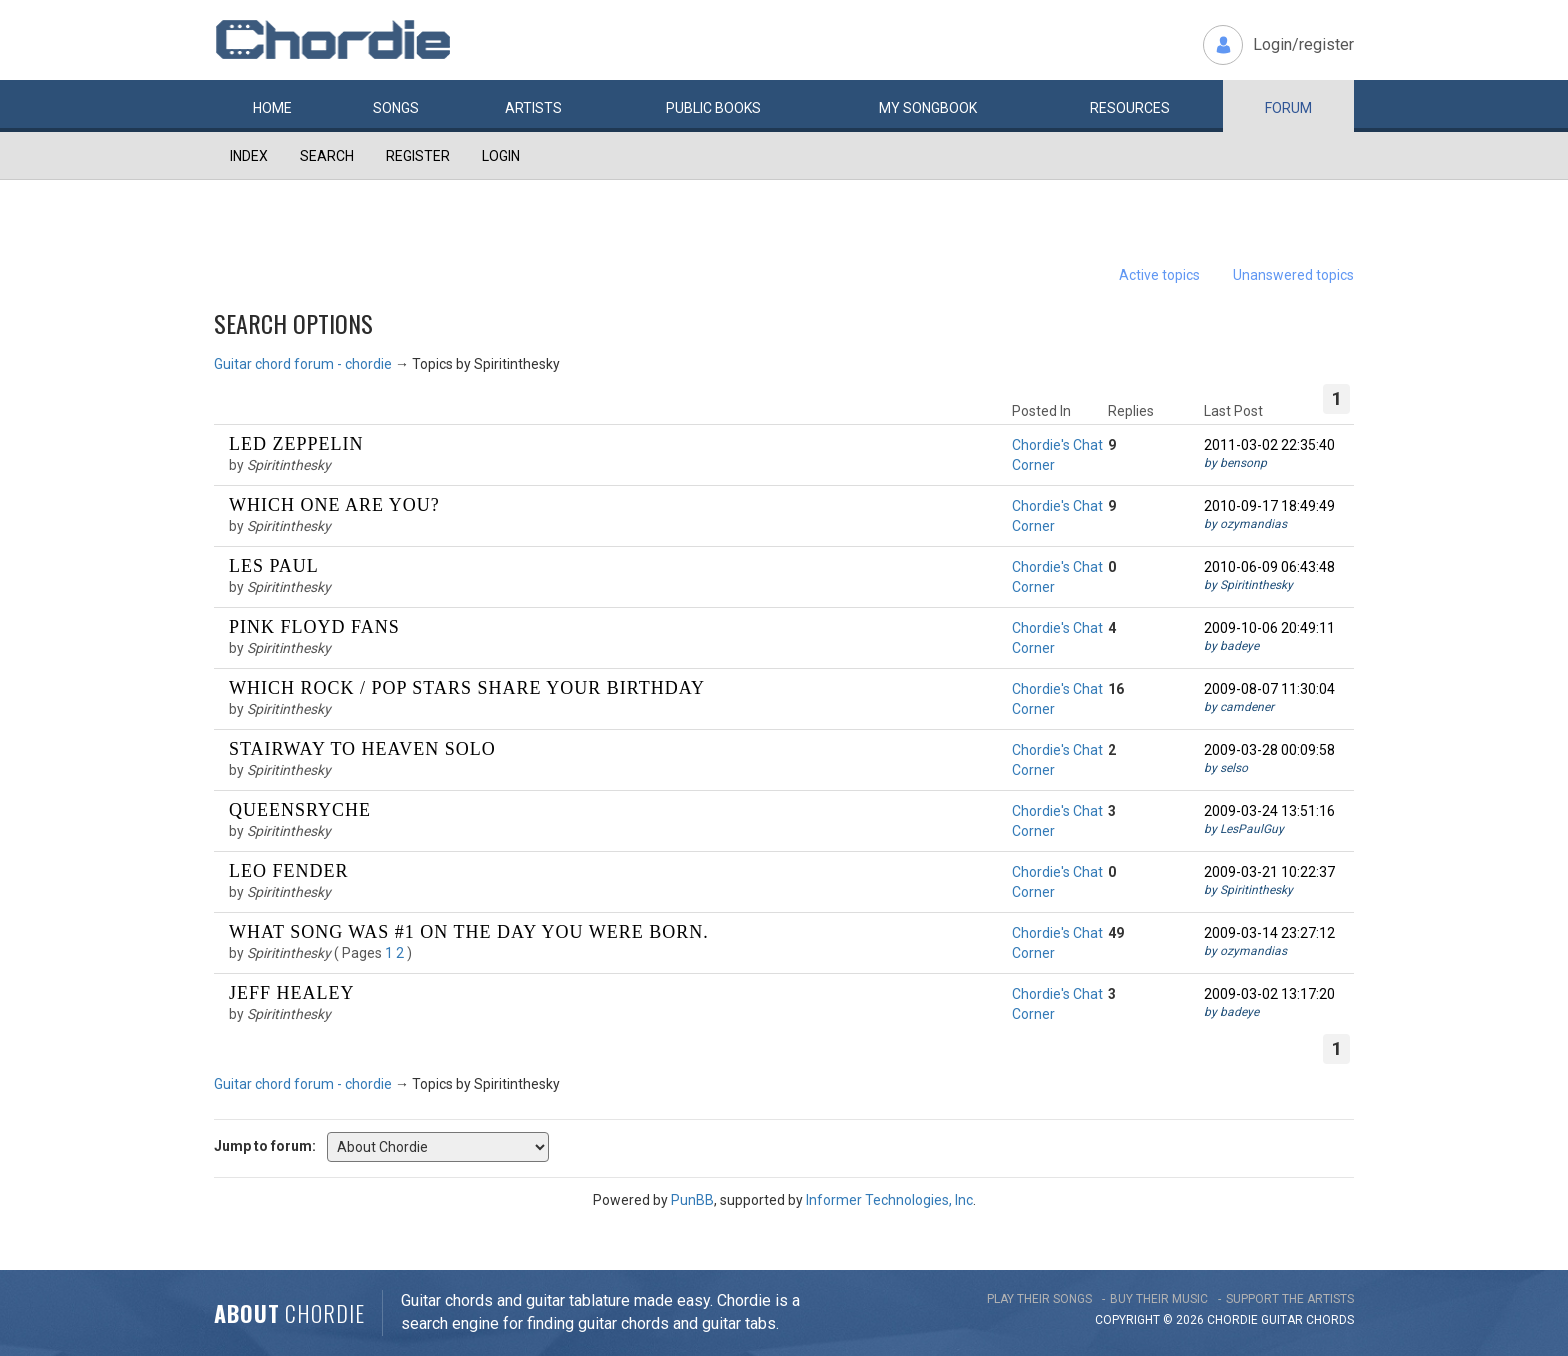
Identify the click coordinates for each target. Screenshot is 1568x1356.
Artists (533, 108)
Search (327, 156)
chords (1330, 1320)
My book (928, 108)
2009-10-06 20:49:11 (1269, 628)
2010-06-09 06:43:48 (1269, 567)
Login (501, 156)
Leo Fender (289, 871)
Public (713, 108)
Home (272, 108)
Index (249, 156)
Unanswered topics (1293, 275)
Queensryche (300, 810)
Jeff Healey (292, 993)
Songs (396, 108)
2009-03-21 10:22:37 (1269, 872)
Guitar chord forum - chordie (303, 364)
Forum (1288, 108)
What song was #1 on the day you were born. (469, 932)
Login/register (1303, 44)
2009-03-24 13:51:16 (1269, 811)
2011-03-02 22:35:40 (1269, 445)
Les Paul (274, 566)
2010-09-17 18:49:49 (1269, 506)
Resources (1130, 108)
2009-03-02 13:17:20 (1269, 994)
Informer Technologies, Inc (889, 1200)
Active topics (1159, 275)
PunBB (692, 1200)
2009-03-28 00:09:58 (1269, 750)
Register (418, 156)
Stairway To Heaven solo (362, 749)
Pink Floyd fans (314, 627)
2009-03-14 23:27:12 (1269, 933)
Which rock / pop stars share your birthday (467, 688)
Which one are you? (334, 505)
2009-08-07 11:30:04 (1269, 689)
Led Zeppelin (296, 444)
